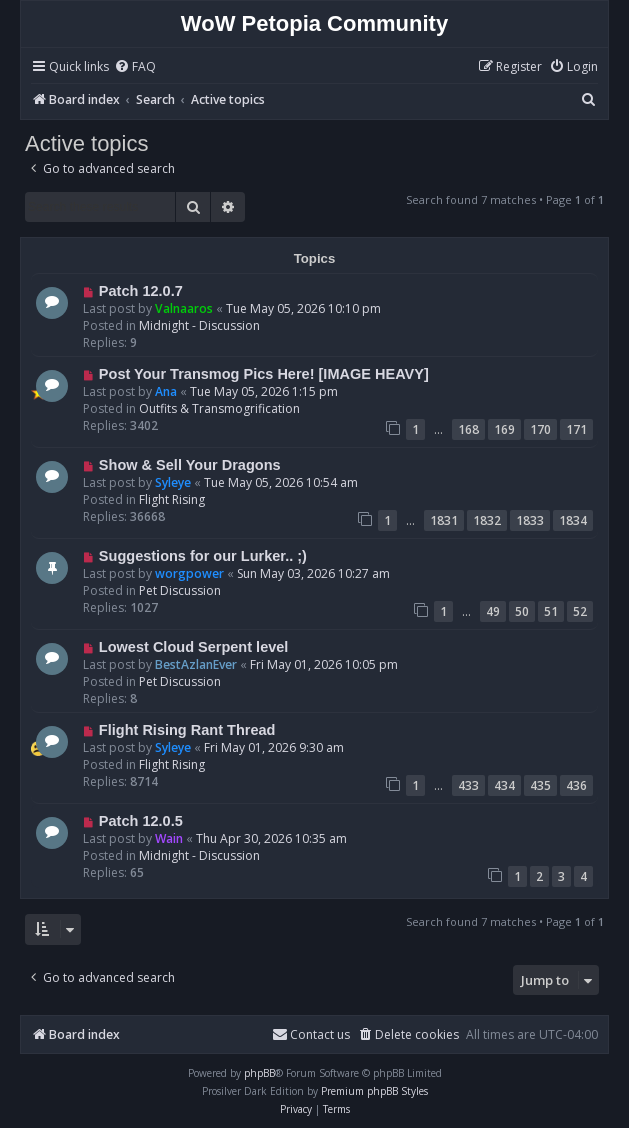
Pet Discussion (180, 590)
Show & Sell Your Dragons (190, 465)
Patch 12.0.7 (141, 291)
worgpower (189, 573)
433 (468, 785)
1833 (530, 520)
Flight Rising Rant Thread (187, 730)
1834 (573, 520)
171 (576, 429)
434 (504, 785)
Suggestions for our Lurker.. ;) (203, 556)
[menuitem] (135, 67)
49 (493, 611)
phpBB (259, 1073)
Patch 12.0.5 (141, 821)
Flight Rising (172, 499)
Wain (169, 838)
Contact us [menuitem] (311, 1034)
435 (540, 785)
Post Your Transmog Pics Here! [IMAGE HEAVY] (264, 374)
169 (504, 429)
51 (551, 611)
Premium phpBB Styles (374, 1091)
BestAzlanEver (196, 664)
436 (576, 785)
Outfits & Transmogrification (219, 408)
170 (540, 429)
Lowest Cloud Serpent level (194, 647)
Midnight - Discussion (199, 325)
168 (468, 429)
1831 (444, 520)
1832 (487, 520)
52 (580, 611)
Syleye (173, 482)
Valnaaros (184, 308)
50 (522, 611)
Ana (166, 391)
